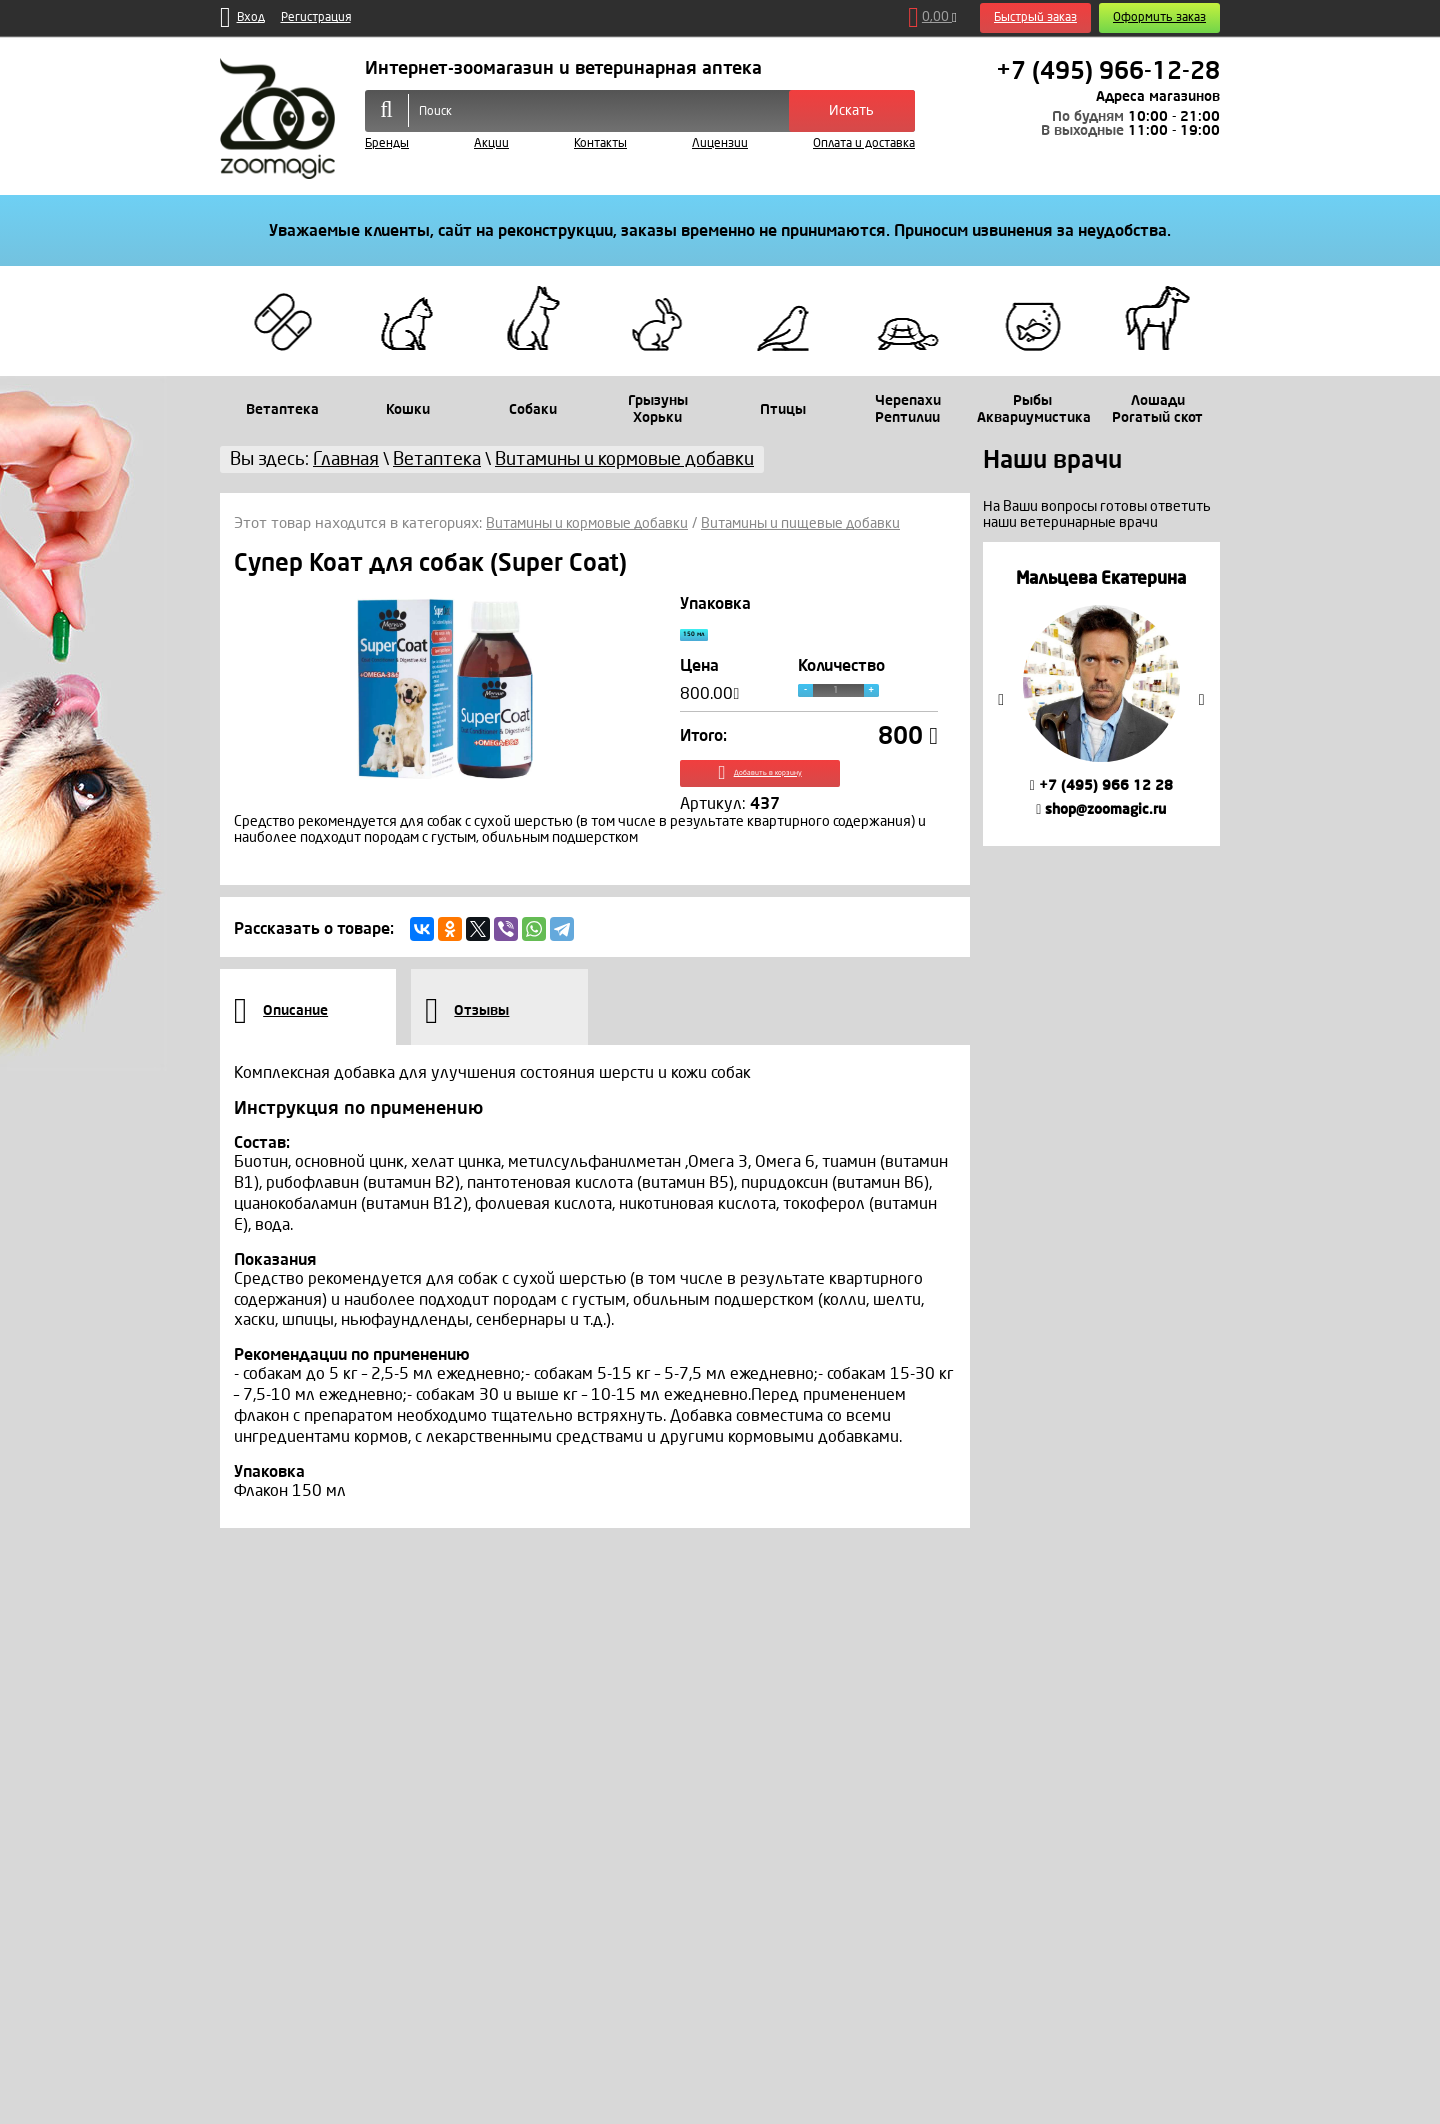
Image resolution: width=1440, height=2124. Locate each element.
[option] (1101, 693)
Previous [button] (1001, 700)
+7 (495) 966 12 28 (1101, 785)
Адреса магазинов (1158, 96)
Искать (851, 110)
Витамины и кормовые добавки (593, 523)
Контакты (600, 143)
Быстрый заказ (1035, 17)
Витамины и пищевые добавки (818, 523)
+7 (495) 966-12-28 (1108, 71)
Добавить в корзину (809, 792)
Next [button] (1202, 700)
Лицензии (720, 143)
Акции (491, 143)
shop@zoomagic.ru (1101, 809)
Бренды (387, 143)
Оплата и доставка (864, 143)
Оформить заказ (1159, 17)
